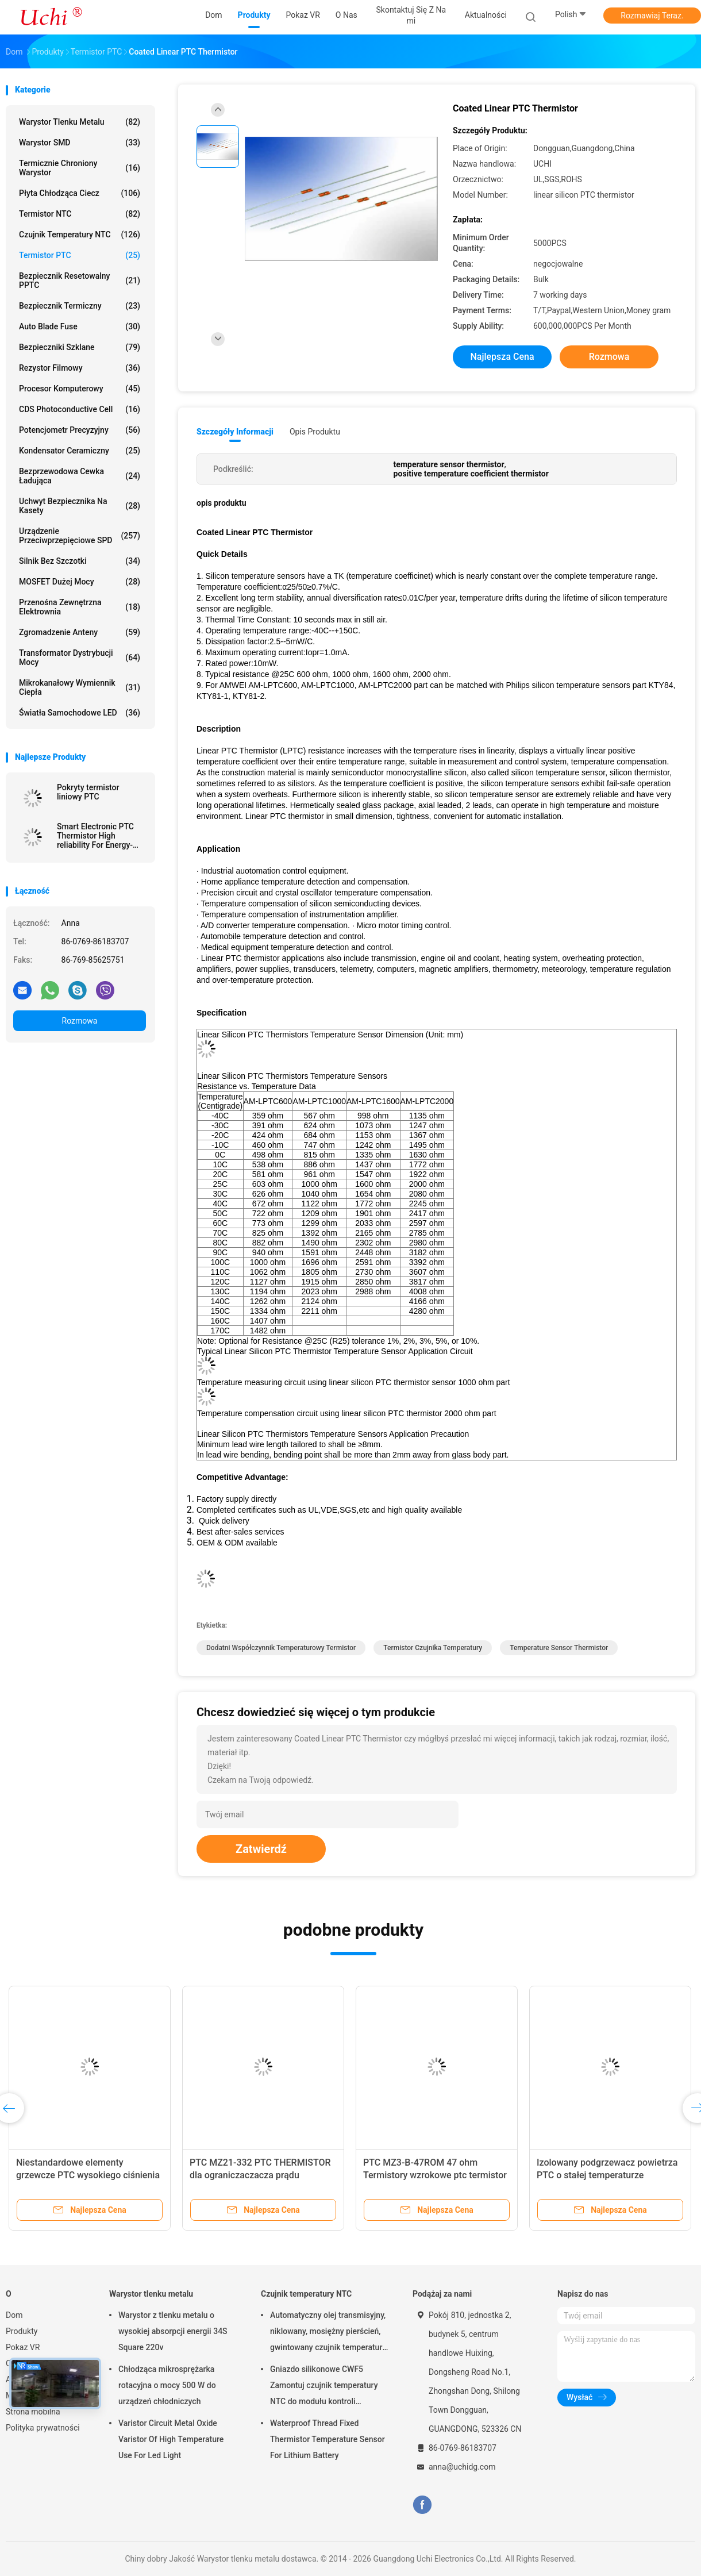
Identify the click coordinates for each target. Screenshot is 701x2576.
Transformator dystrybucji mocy (79, 657)
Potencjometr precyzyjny (79, 430)
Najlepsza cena (502, 356)
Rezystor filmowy (79, 368)
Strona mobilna (33, 2411)
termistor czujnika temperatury (432, 1648)
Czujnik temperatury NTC (79, 234)
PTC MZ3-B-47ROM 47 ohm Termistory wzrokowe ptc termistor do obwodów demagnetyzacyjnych (435, 2175)
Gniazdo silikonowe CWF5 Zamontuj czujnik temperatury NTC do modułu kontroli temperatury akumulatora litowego (324, 2386)
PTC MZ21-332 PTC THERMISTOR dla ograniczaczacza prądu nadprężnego (260, 2175)
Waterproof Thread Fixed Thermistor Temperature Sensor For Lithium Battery (327, 2439)
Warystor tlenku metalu (79, 122)
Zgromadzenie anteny (79, 632)
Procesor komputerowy (79, 388)
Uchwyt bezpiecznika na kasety (79, 506)
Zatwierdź (261, 1849)
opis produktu (315, 431)
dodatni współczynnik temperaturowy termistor (281, 1648)
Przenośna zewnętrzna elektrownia (79, 607)
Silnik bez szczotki (79, 561)
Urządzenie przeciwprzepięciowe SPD (79, 535)
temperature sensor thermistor (559, 1648)
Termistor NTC (79, 214)
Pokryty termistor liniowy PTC (88, 792)
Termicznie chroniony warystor (79, 168)
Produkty (21, 2331)
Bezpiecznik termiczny (79, 306)
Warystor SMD (79, 142)
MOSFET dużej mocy (79, 581)
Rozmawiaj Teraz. (652, 15)
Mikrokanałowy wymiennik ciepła (79, 687)
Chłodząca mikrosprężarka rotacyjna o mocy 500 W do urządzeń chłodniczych (167, 2385)
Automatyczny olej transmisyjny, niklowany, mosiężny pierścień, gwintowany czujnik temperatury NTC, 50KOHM (328, 2332)
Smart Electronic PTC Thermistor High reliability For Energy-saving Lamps (95, 835)
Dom (14, 2315)
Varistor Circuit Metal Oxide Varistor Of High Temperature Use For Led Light (171, 2439)
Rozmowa (80, 1020)
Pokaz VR (23, 2347)
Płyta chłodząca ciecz (79, 193)
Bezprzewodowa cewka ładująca (79, 476)
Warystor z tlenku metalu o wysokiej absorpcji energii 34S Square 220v (173, 2331)
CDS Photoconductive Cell (79, 409)
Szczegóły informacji (235, 431)
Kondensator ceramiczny (79, 450)
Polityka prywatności (43, 2427)
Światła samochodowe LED (79, 712)
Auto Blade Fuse (79, 326)
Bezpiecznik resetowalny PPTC (79, 280)
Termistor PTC (79, 255)
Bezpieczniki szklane (79, 347)
